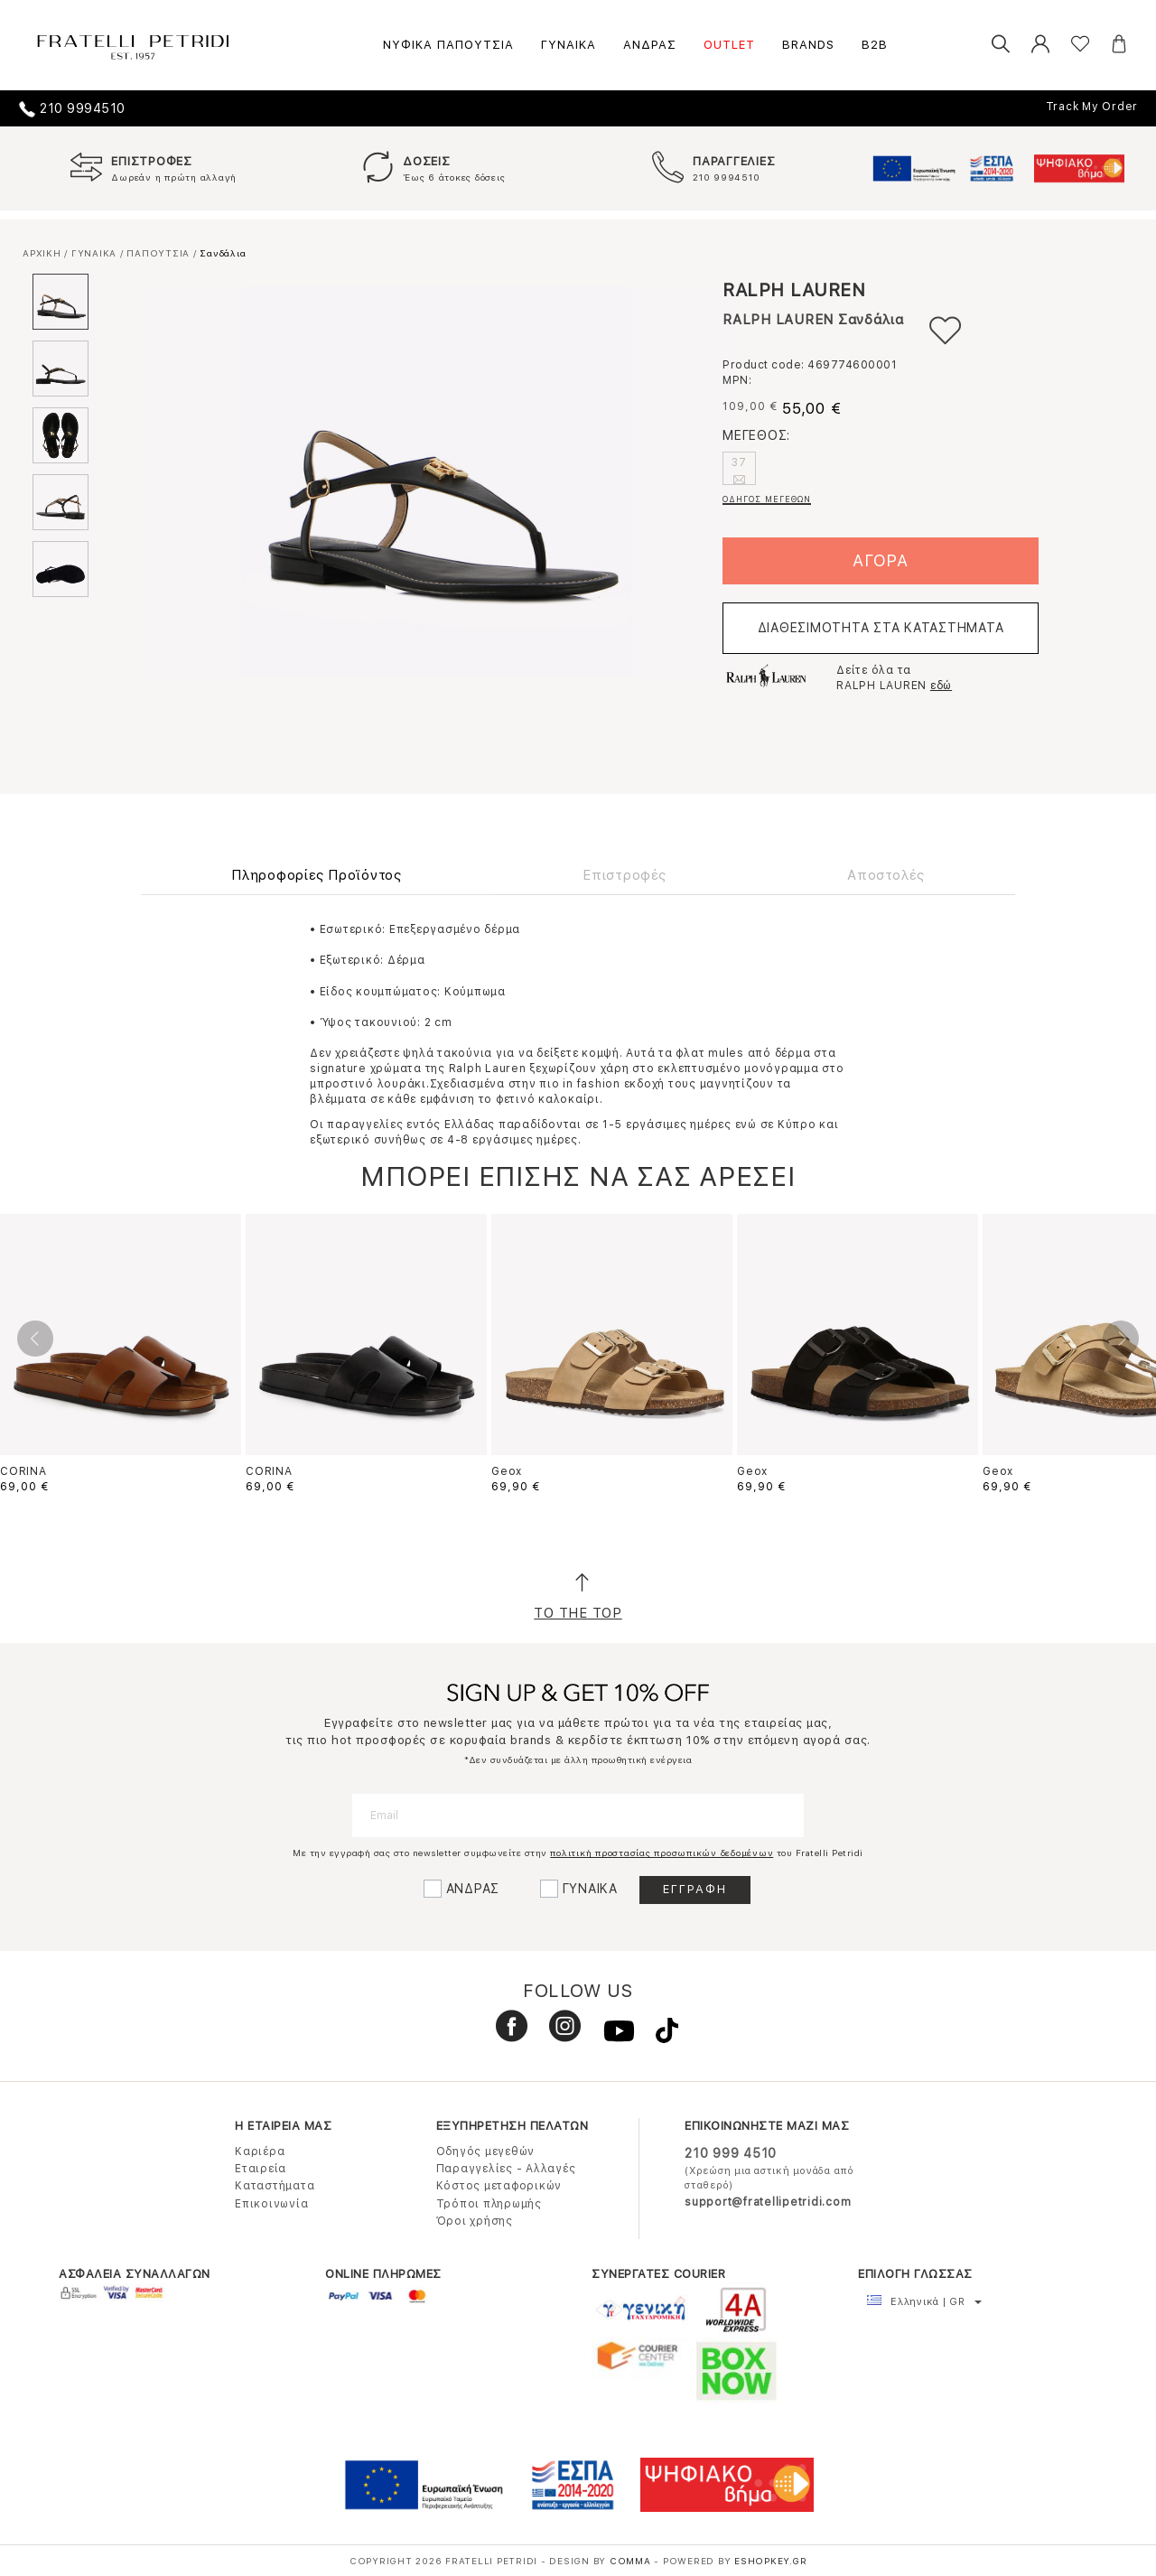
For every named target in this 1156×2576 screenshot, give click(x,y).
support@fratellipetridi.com (768, 2202)
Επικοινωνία (271, 2204)
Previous (35, 1339)
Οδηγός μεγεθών (486, 2151)
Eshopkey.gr (770, 2560)
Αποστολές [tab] (886, 875)
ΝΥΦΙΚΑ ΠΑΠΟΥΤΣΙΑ (448, 44)
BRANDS (808, 44)
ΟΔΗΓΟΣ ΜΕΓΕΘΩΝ (766, 499)
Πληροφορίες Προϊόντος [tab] (316, 875)
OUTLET (729, 44)
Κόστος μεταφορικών (499, 2185)
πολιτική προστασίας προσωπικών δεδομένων (661, 1852)
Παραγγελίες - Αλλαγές (506, 2168)
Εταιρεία (260, 2168)
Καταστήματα (274, 2185)
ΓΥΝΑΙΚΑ (568, 44)
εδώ (941, 685)
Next (1121, 1339)
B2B (875, 44)
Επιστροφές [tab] (625, 875)
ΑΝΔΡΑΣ (649, 44)
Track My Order (1092, 106)
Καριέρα (259, 2151)
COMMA (632, 2560)
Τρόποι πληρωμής (489, 2204)
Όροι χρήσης (474, 2221)
